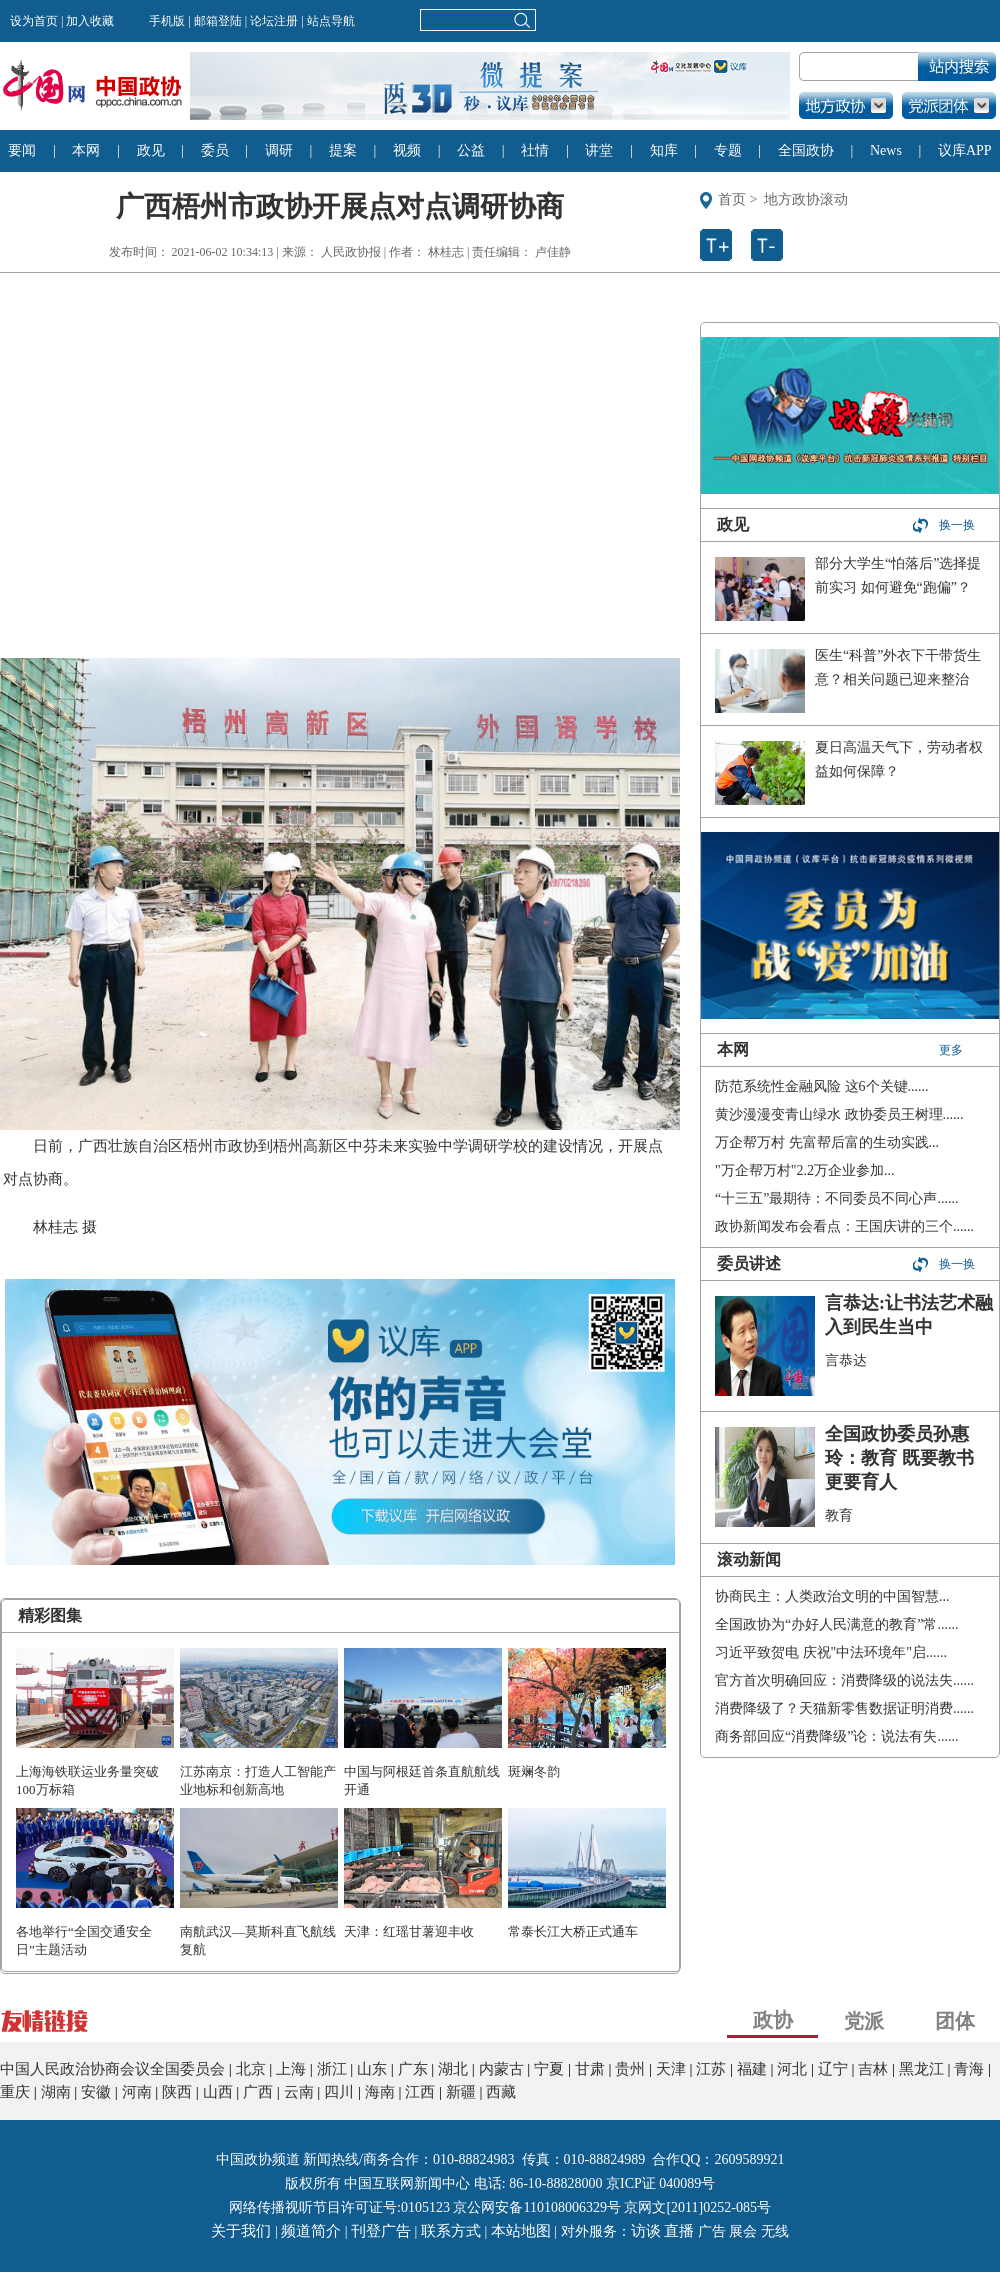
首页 (732, 199)
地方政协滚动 (806, 199)
